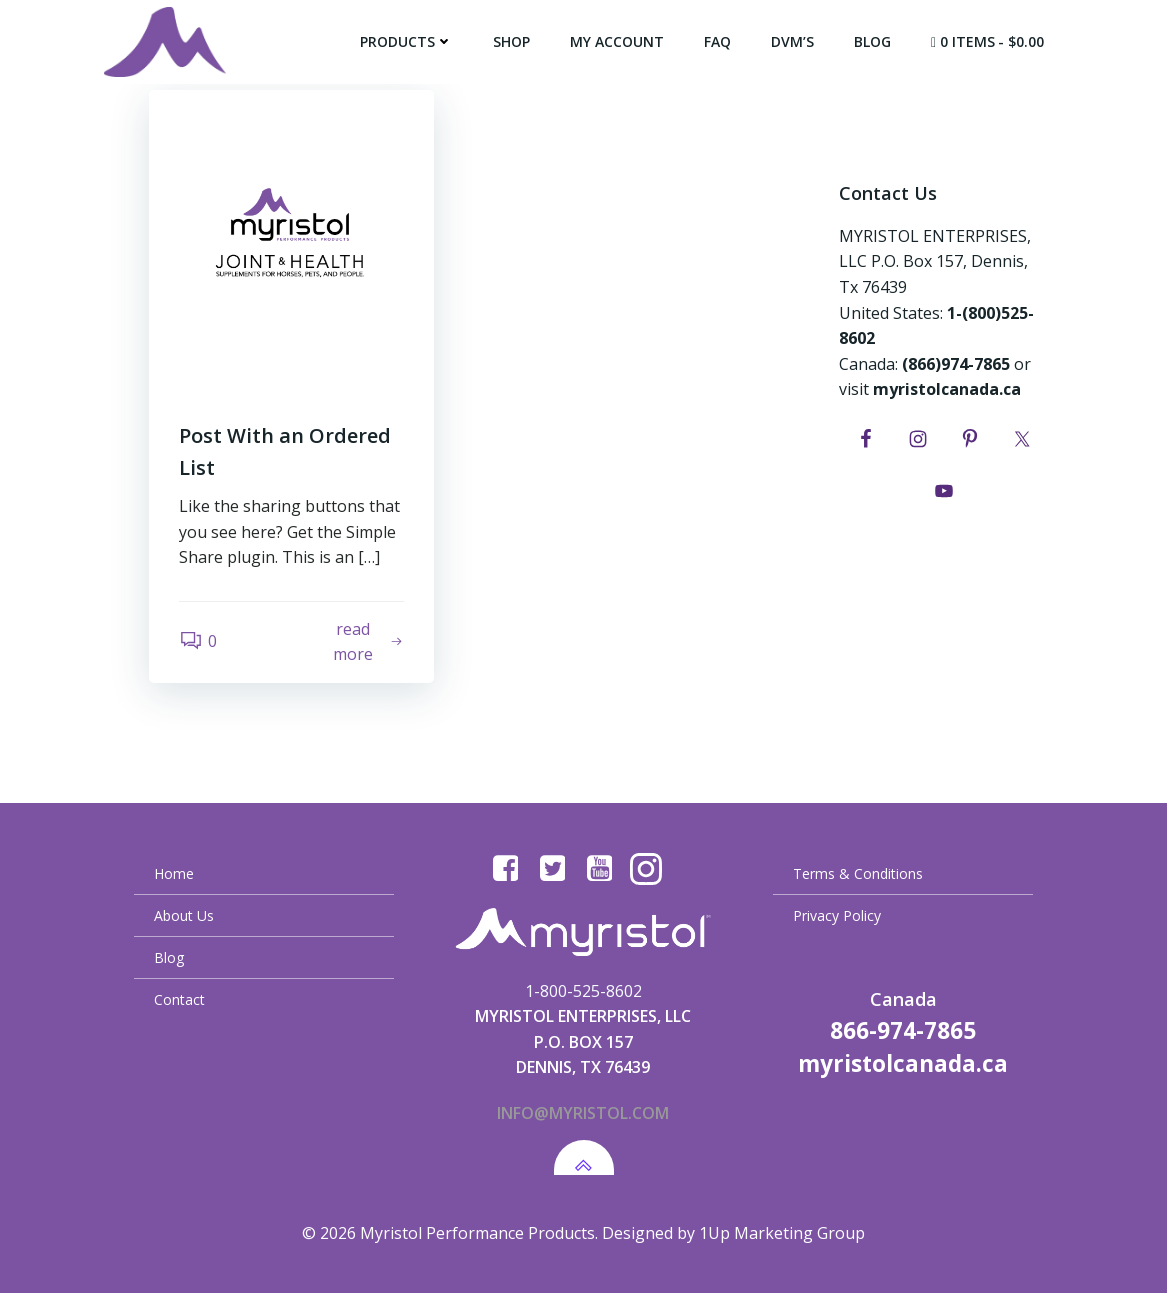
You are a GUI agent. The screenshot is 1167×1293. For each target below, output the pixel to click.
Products (406, 41)
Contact (179, 999)
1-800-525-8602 (583, 991)
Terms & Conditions (858, 873)
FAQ (717, 41)
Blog (872, 41)
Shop (511, 41)
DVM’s (792, 41)
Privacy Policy (837, 915)
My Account (617, 41)
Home (174, 873)
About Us (184, 915)
